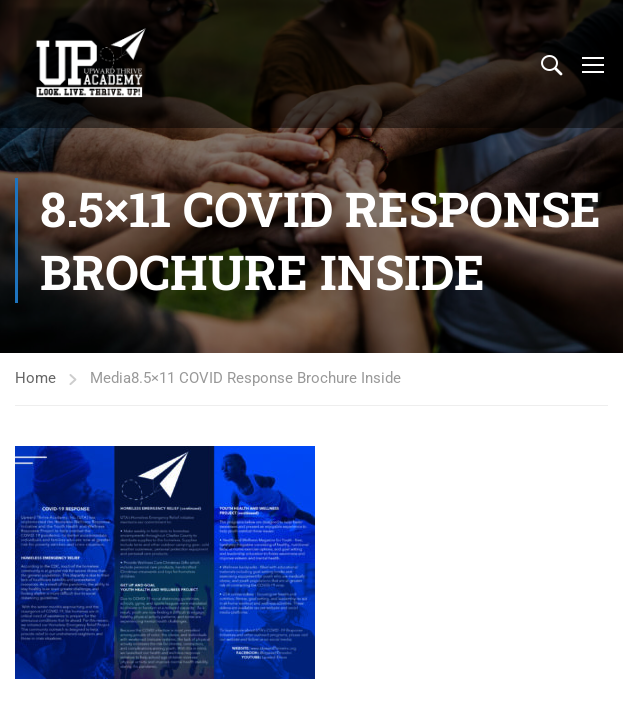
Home (35, 378)
